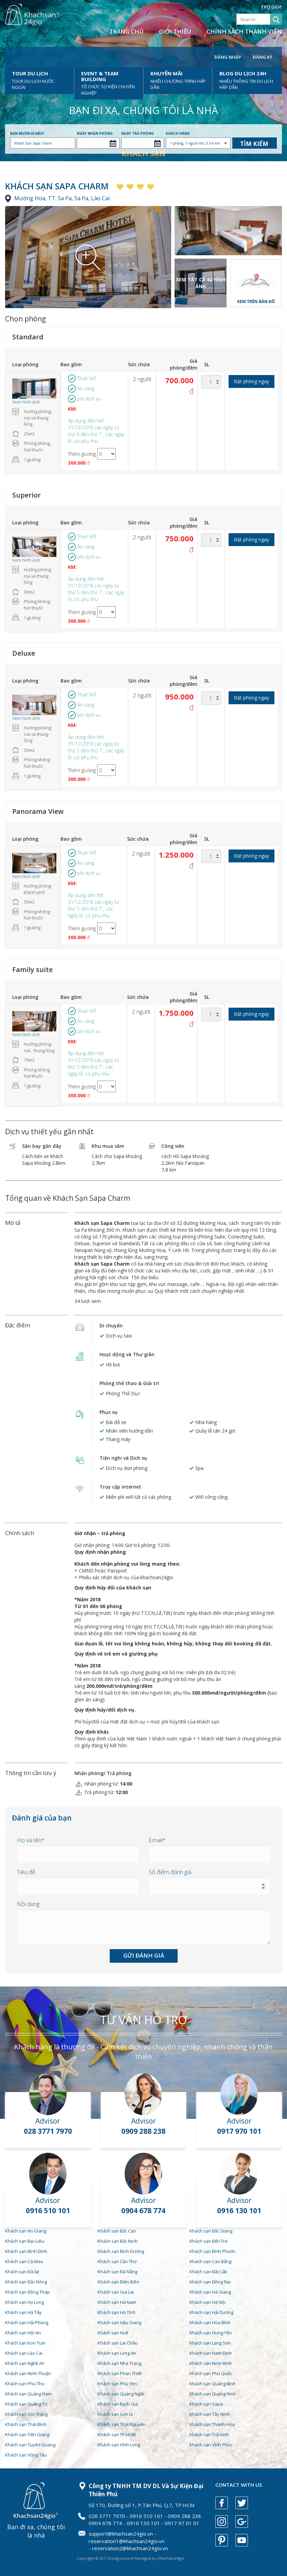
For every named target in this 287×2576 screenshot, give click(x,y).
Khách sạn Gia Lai (115, 2292)
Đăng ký (262, 57)
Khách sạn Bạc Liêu (24, 2241)
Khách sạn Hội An (23, 2333)
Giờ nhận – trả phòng (99, 1533)
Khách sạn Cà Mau (24, 2261)
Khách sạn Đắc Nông (26, 2282)
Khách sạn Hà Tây (23, 2312)
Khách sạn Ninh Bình (211, 2363)
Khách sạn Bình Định (26, 2251)
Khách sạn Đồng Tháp (27, 2292)
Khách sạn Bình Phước (212, 2251)
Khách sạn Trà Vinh (209, 2434)
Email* (157, 1840)
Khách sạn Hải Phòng (26, 2322)
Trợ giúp (271, 7)
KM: (72, 409)
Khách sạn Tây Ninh (210, 2414)
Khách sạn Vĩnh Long (118, 2445)
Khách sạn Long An (116, 2353)
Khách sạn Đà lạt (22, 2272)
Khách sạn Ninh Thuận (28, 2373)
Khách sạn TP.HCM (116, 2434)
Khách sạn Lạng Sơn (210, 2343)
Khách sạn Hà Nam (116, 2302)
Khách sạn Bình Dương (120, 2251)
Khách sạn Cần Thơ (117, 2261)
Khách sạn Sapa (206, 2404)
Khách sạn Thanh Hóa (212, 2424)
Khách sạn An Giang (25, 2231)
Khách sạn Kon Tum (25, 2343)
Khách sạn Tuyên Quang (30, 2445)
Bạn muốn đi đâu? (27, 133)
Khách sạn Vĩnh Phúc (211, 2445)
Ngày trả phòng (137, 133)
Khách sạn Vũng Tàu (26, 2455)
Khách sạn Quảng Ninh (213, 2394)
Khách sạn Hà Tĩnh (116, 2312)
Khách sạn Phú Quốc (211, 2373)
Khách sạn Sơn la (115, 2414)
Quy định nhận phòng (100, 1552)
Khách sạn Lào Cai (23, 2353)
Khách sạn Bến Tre (209, 2241)
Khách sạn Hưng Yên (211, 2333)
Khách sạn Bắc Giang (211, 2231)
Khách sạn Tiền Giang (27, 2434)
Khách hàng (178, 133)
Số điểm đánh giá (170, 1872)
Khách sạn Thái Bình (26, 2424)
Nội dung (28, 1904)
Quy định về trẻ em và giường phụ (116, 1653)
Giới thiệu (175, 31)
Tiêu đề (26, 1872)
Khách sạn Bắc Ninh (117, 2241)
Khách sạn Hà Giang (210, 2292)
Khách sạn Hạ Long (24, 2302)
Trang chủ (126, 31)
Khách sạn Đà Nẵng (117, 2272)
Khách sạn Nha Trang (119, 2363)
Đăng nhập (227, 57)
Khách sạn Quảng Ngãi (120, 2394)
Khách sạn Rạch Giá (117, 2404)
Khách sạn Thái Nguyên (121, 2424)
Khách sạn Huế (112, 2333)
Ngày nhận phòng (95, 133)
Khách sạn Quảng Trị (26, 2404)
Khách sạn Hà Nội (208, 2302)
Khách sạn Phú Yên (117, 2384)
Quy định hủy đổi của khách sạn (112, 1587)
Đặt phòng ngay (251, 381)
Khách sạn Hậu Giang (119, 2322)
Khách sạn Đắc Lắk (208, 2272)
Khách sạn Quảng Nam (28, 2394)
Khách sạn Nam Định (211, 2353)
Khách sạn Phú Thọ (24, 2384)
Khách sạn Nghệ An (24, 2363)
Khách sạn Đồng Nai (210, 2282)
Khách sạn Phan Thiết (119, 2373)
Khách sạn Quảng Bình (213, 2384)
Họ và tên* (30, 1840)
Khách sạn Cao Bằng (210, 2261)
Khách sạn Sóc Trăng (26, 2414)
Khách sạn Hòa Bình (210, 2322)
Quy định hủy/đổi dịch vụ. (105, 1709)
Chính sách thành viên (244, 31)
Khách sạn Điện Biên (118, 2282)
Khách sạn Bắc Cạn (116, 2231)
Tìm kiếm (254, 144)
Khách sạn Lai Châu (117, 2343)
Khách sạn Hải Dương (211, 2312)
